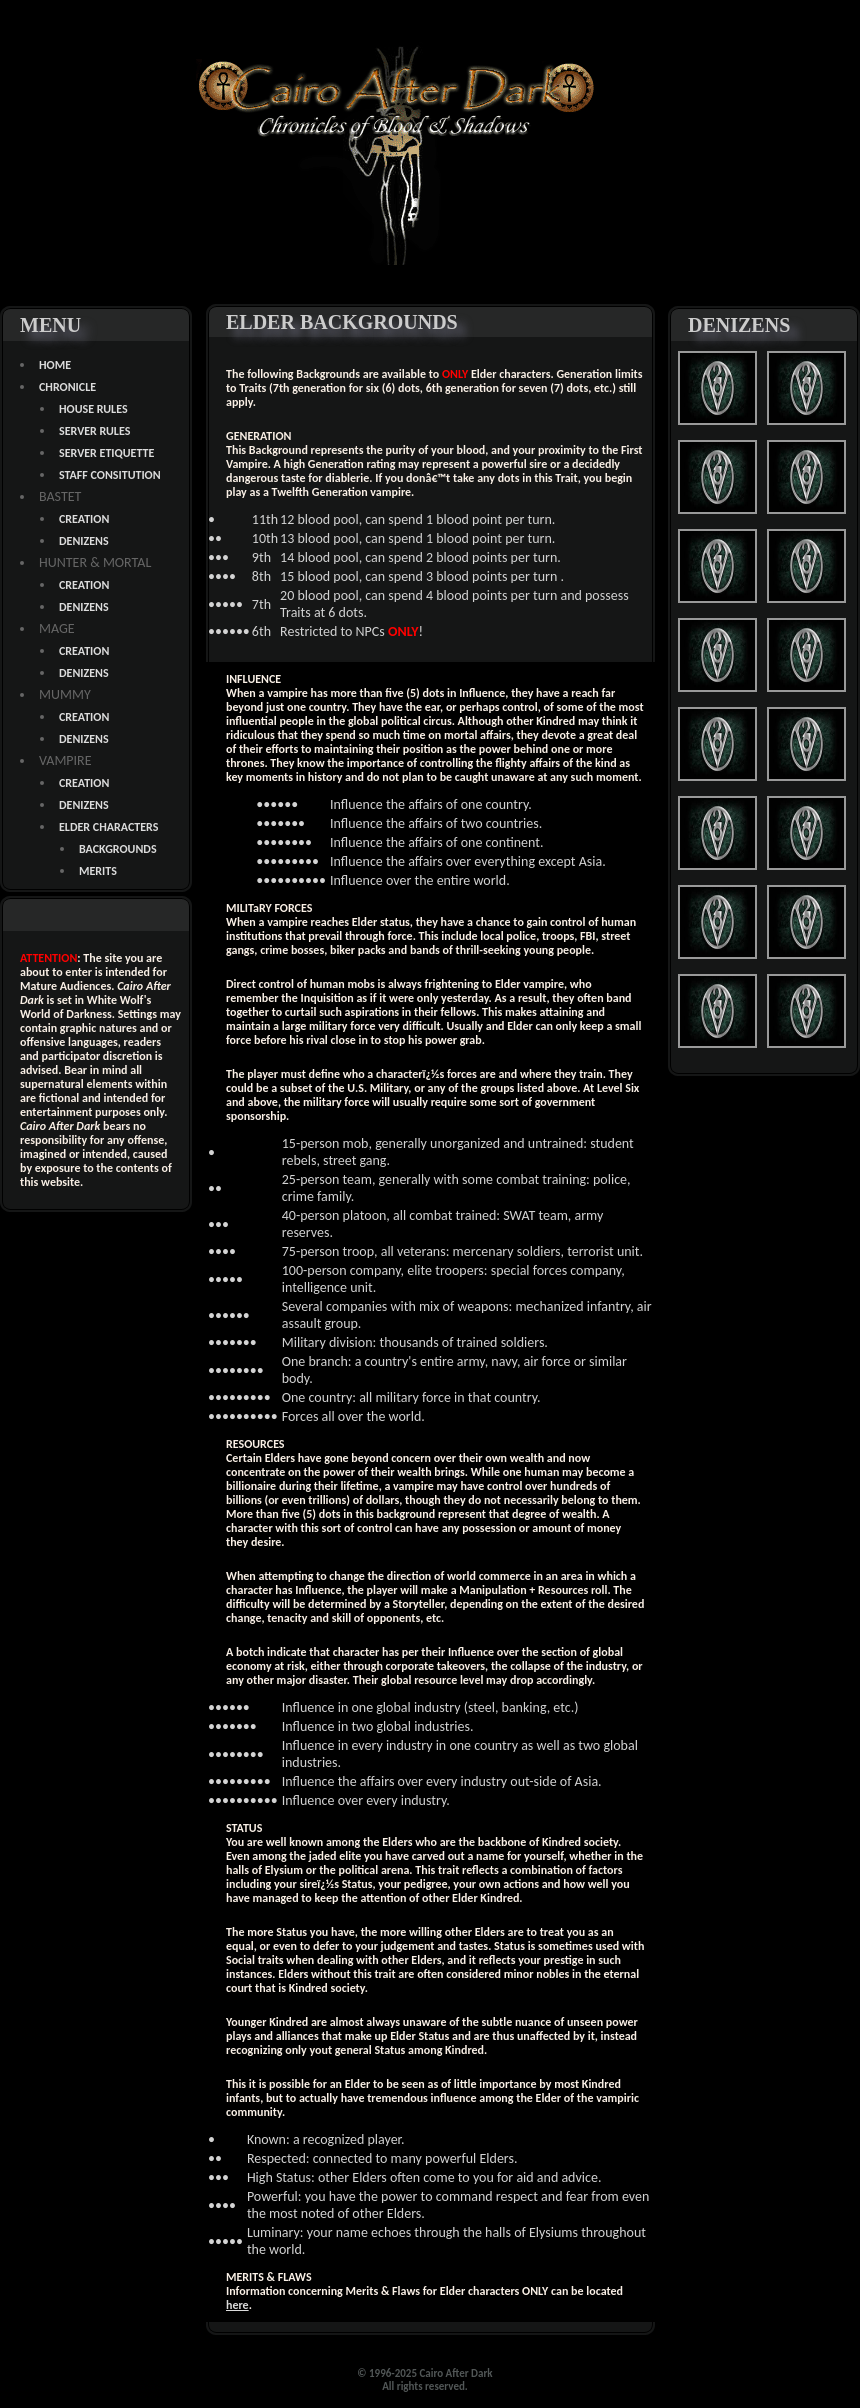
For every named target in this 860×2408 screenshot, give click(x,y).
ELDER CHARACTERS (108, 827)
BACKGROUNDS (118, 849)
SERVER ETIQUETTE (106, 453)
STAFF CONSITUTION (110, 475)
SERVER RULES (94, 431)
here (237, 2305)
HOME (55, 365)
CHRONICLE (67, 387)
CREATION (84, 519)
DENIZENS (84, 541)
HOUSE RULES (93, 409)
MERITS (98, 871)
